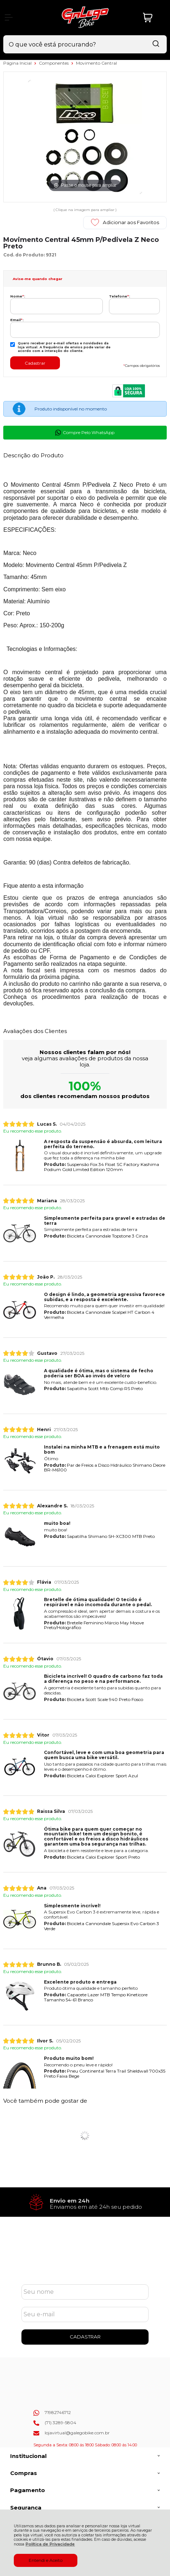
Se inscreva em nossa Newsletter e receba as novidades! (85, 2266)
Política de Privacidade (50, 2544)
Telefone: (119, 296)
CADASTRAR (85, 2337)
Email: (17, 320)
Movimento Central (96, 63)
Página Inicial (18, 63)
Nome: (17, 296)
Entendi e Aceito (45, 2560)
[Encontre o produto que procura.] (156, 44)
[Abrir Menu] (8, 17)
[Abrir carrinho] (153, 17)
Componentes (54, 63)
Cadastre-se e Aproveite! (85, 2257)
